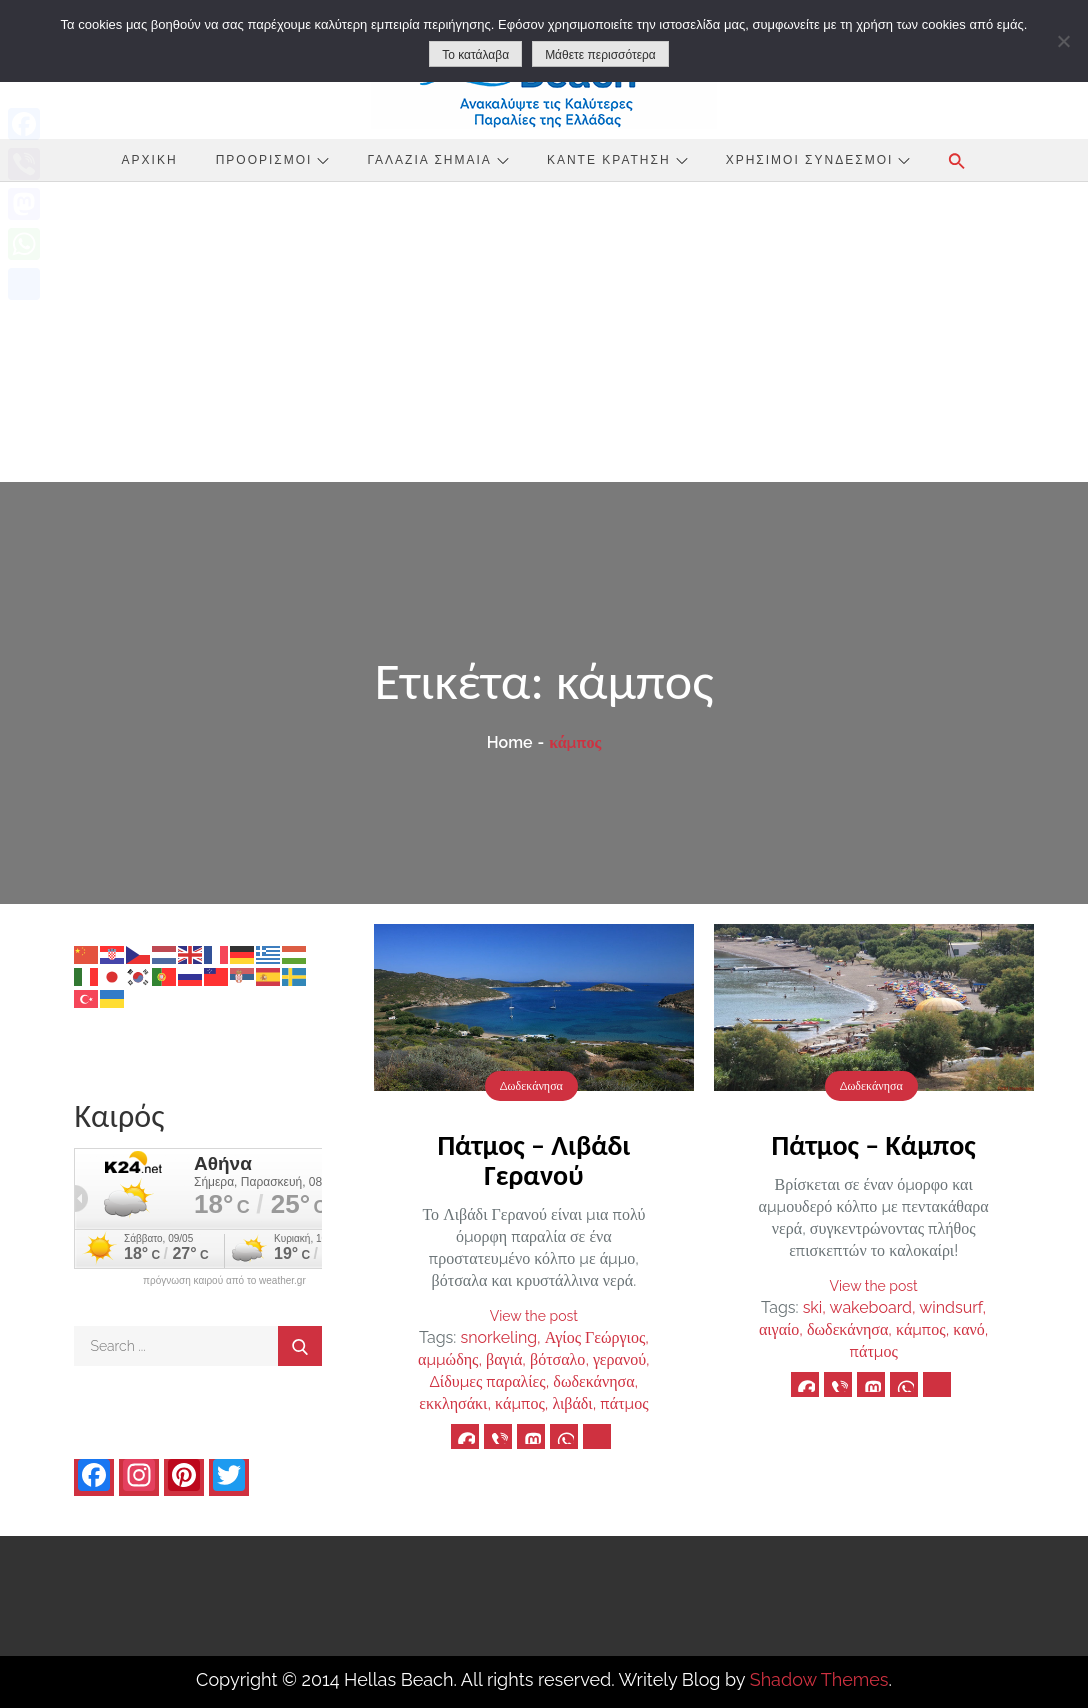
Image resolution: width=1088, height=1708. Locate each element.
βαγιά (504, 1359)
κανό (969, 1329)
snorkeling (498, 1337)
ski (813, 1307)
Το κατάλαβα (475, 55)
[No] (1063, 41)
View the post (534, 1316)
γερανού (619, 1359)
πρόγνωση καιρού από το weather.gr (224, 1281)
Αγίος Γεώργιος (595, 1337)
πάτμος (624, 1403)
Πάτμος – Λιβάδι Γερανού (533, 1160)
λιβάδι (572, 1403)
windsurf (950, 1307)
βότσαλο (557, 1359)
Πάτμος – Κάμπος (874, 1145)
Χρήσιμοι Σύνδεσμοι (818, 160)
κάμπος (520, 1403)
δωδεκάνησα (593, 1381)
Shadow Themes (819, 1679)
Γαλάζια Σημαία (438, 160)
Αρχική (150, 160)
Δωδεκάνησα (531, 1086)
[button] (957, 161)
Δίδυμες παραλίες (488, 1381)
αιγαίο (779, 1329)
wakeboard (871, 1307)
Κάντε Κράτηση (617, 160)
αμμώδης (448, 1359)
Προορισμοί (273, 160)
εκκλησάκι (453, 1403)
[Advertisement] (544, 332)
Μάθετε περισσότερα (600, 55)
